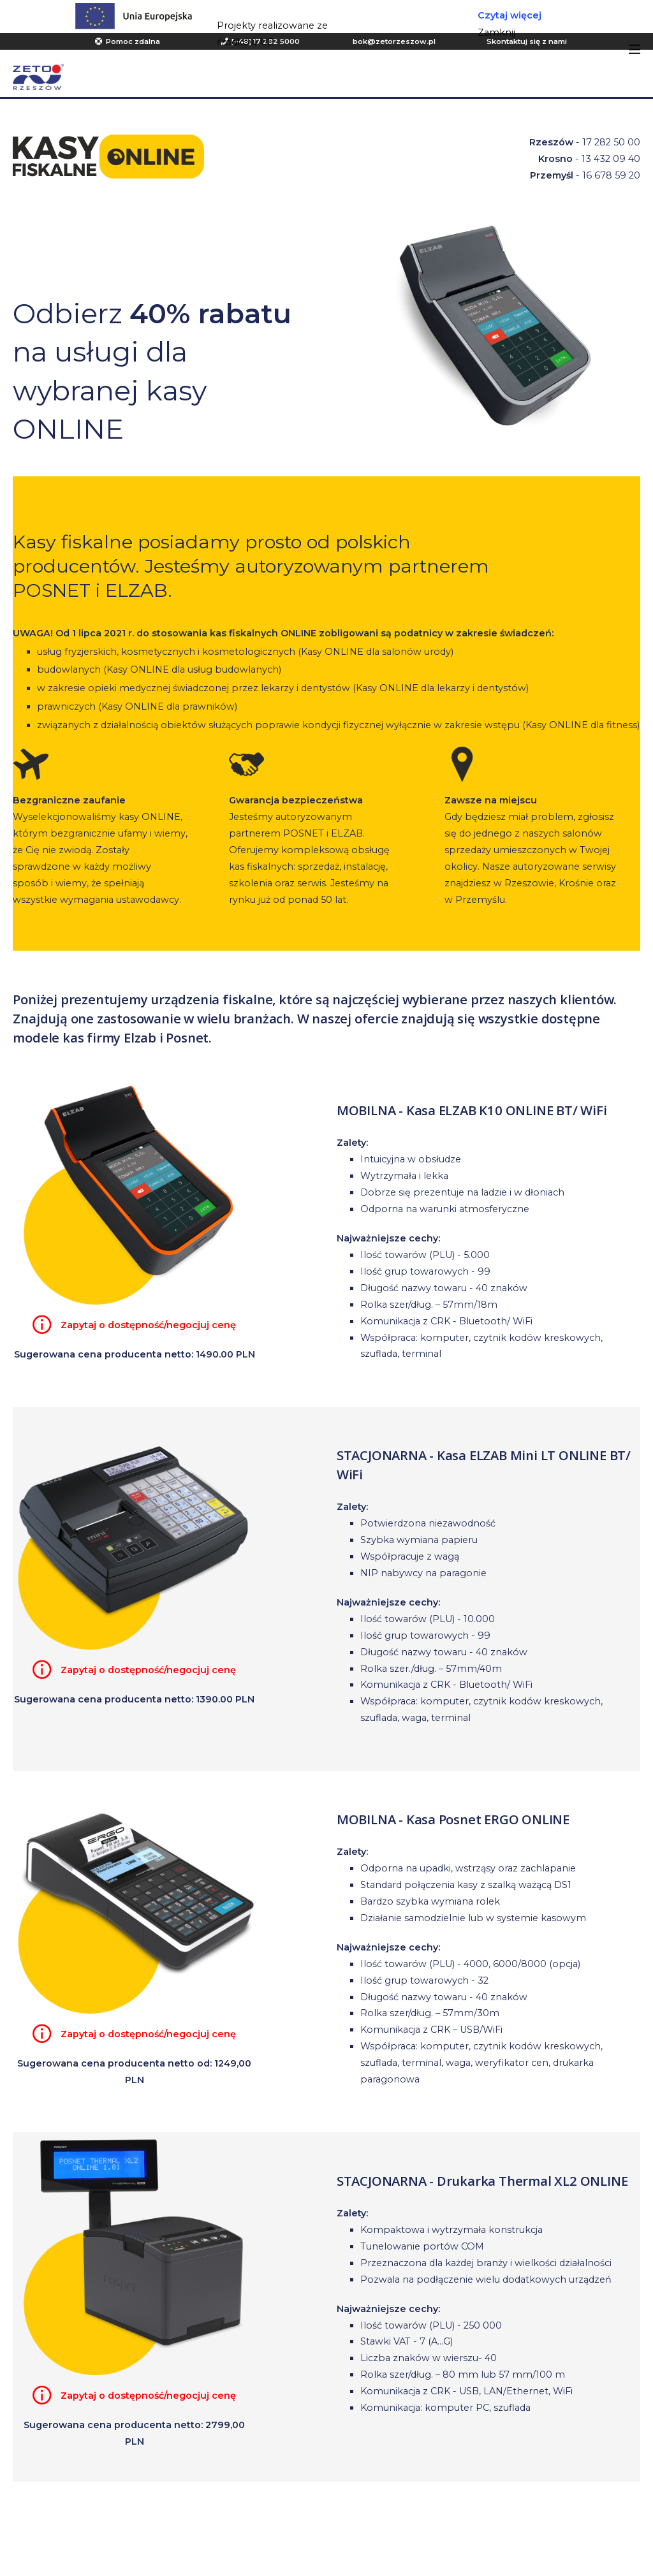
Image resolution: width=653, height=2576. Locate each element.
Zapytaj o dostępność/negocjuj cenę (148, 1325)
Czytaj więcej (509, 15)
